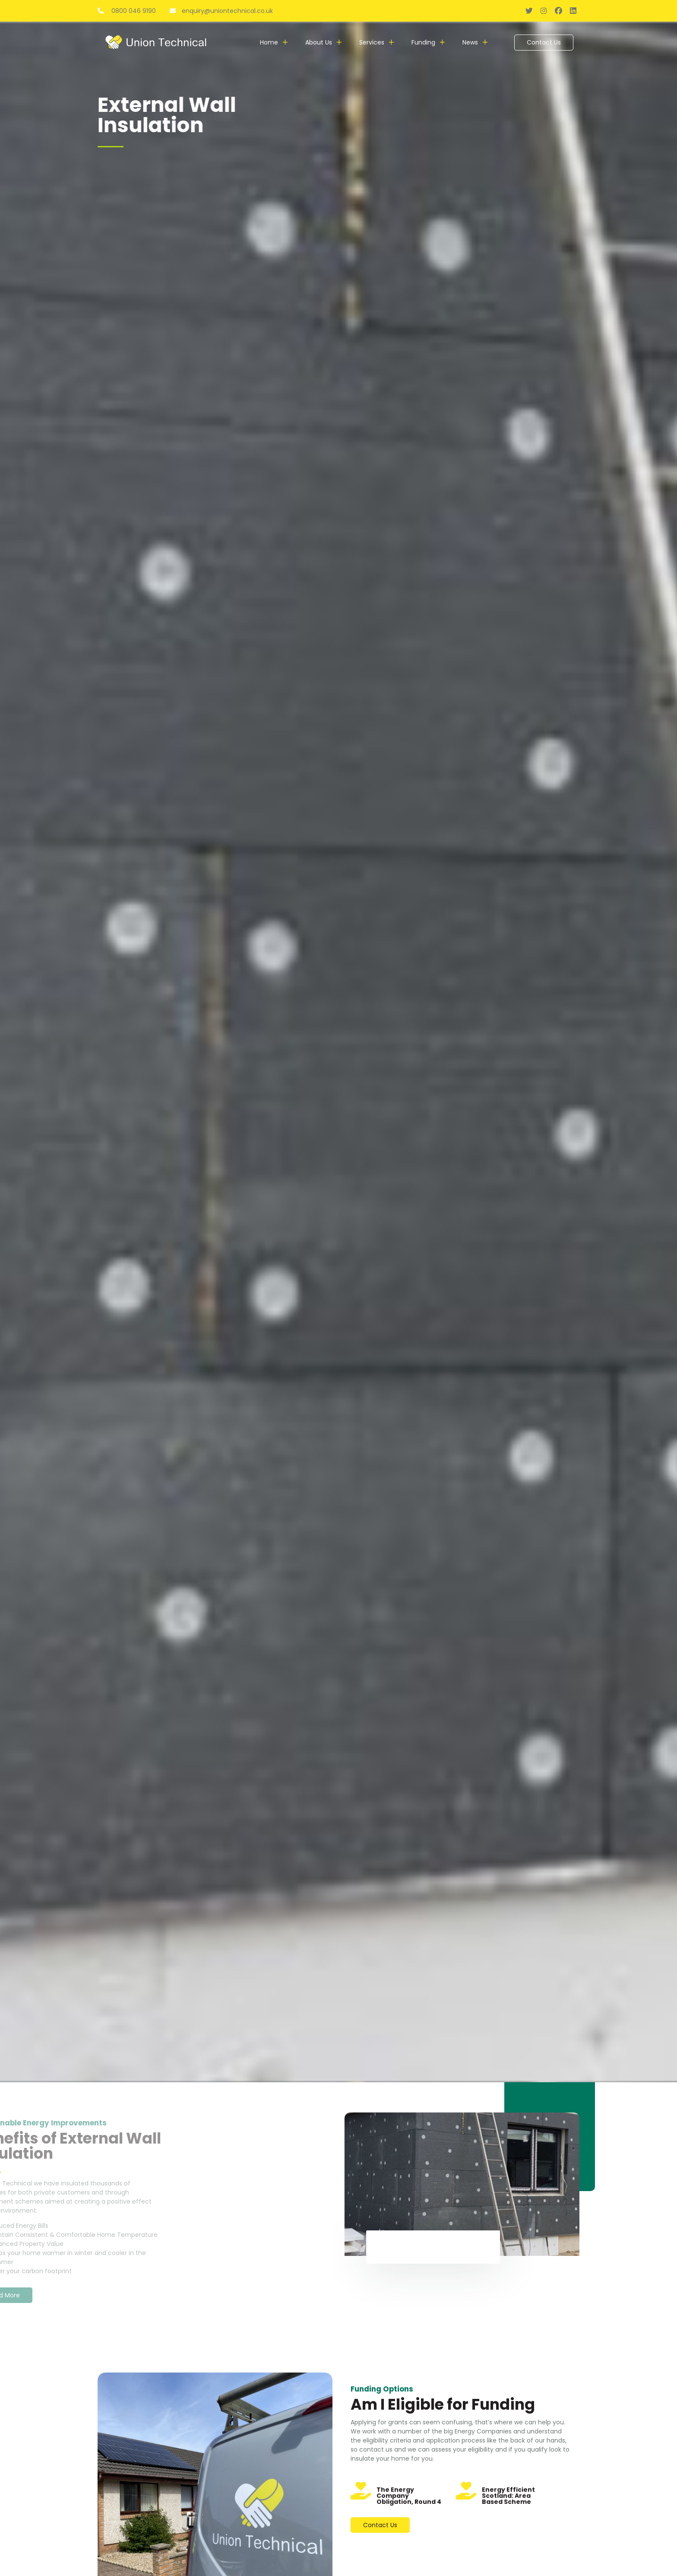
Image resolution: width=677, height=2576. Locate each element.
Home (269, 42)
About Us (318, 42)
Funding (423, 42)
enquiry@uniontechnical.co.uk (221, 10)
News (470, 42)
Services (371, 42)
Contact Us (544, 42)
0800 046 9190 (128, 10)
